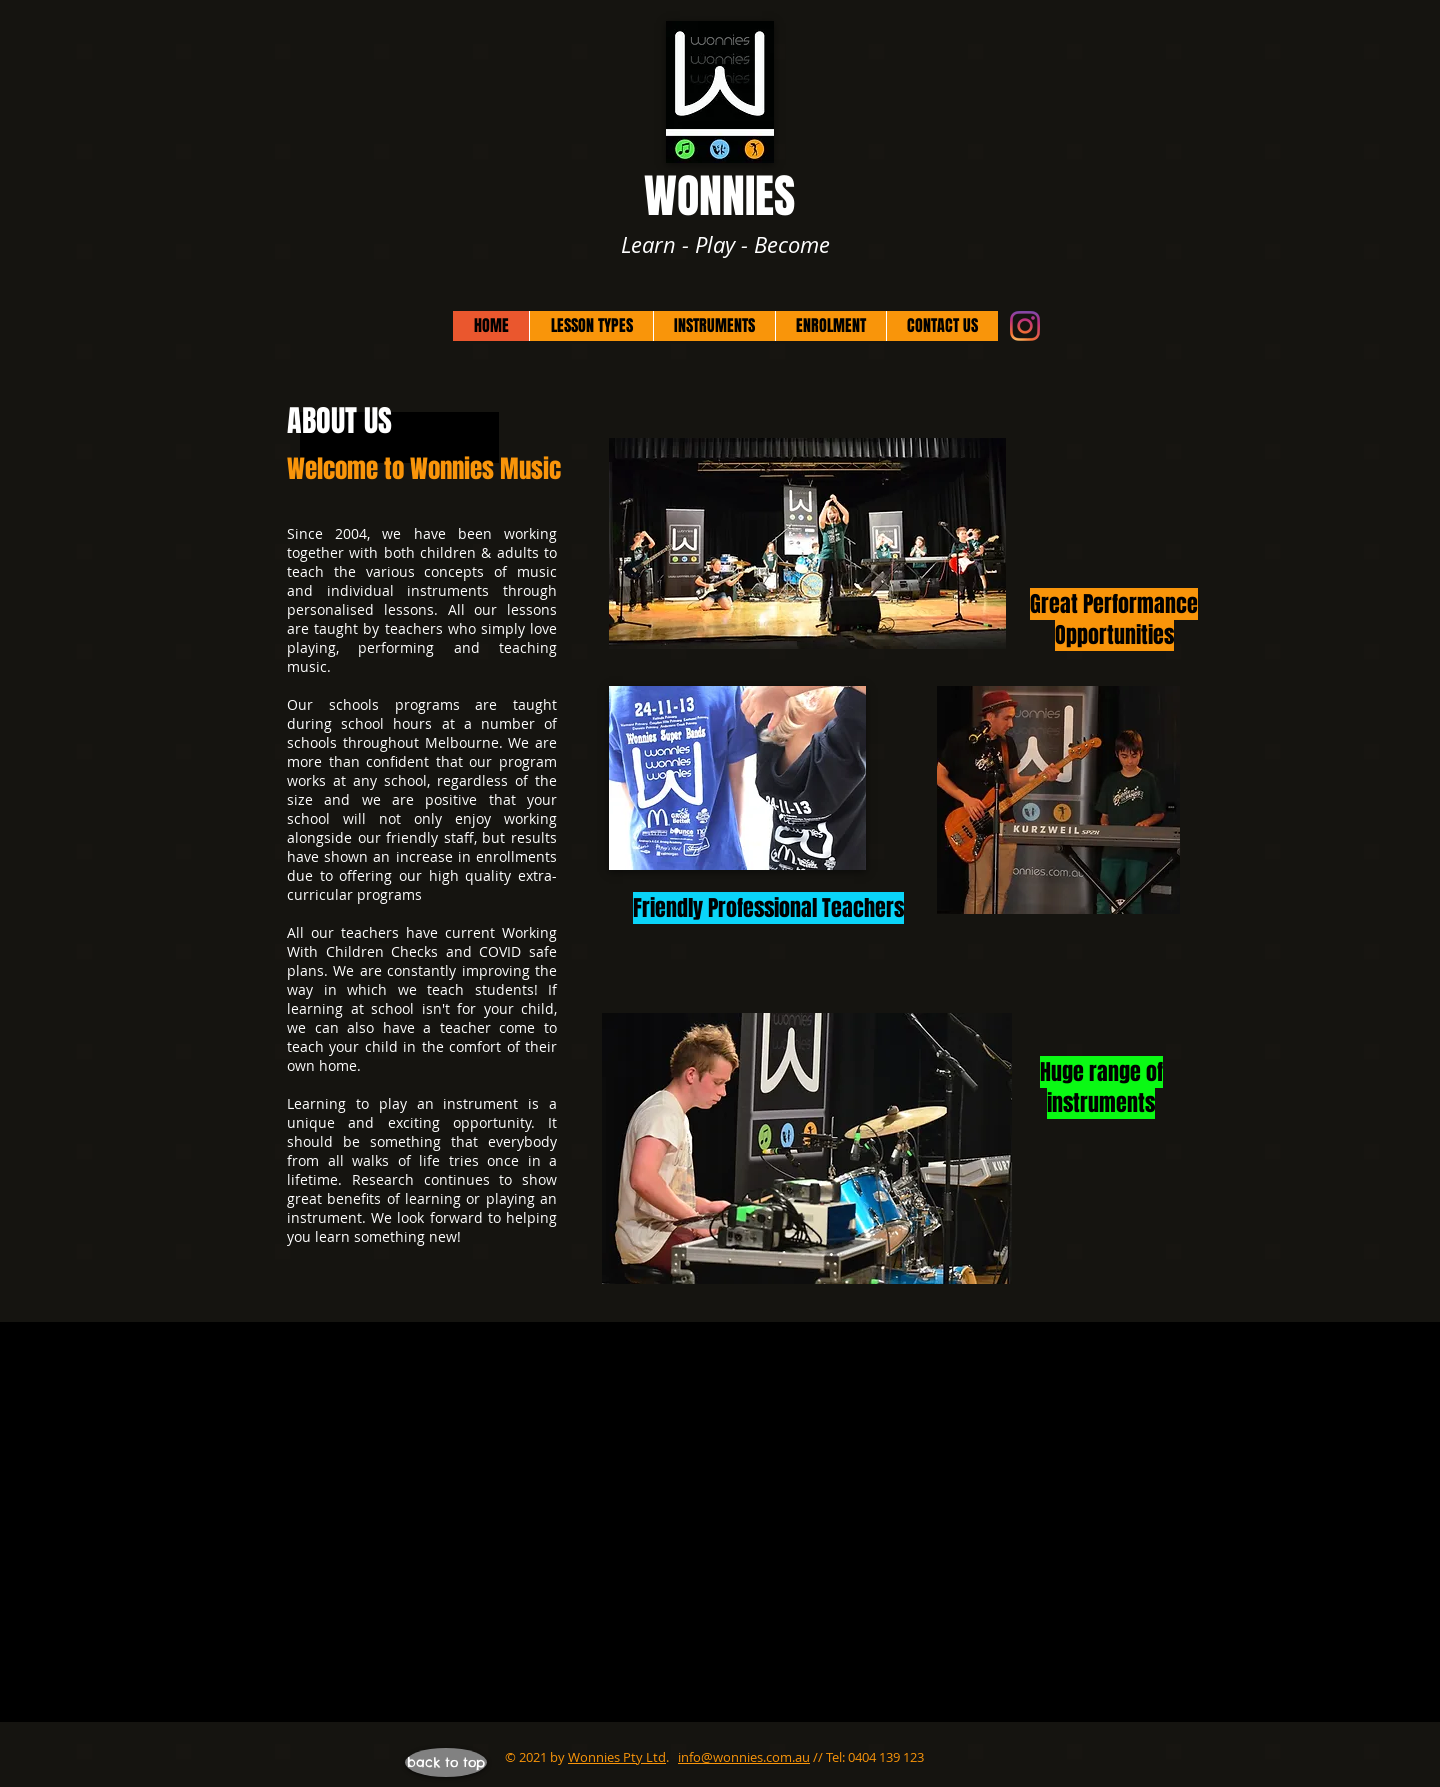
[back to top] (446, 1762)
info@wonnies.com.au (744, 1757)
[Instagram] (1025, 326)
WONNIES (725, 196)
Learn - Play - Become (725, 244)
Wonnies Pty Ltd (617, 1757)
